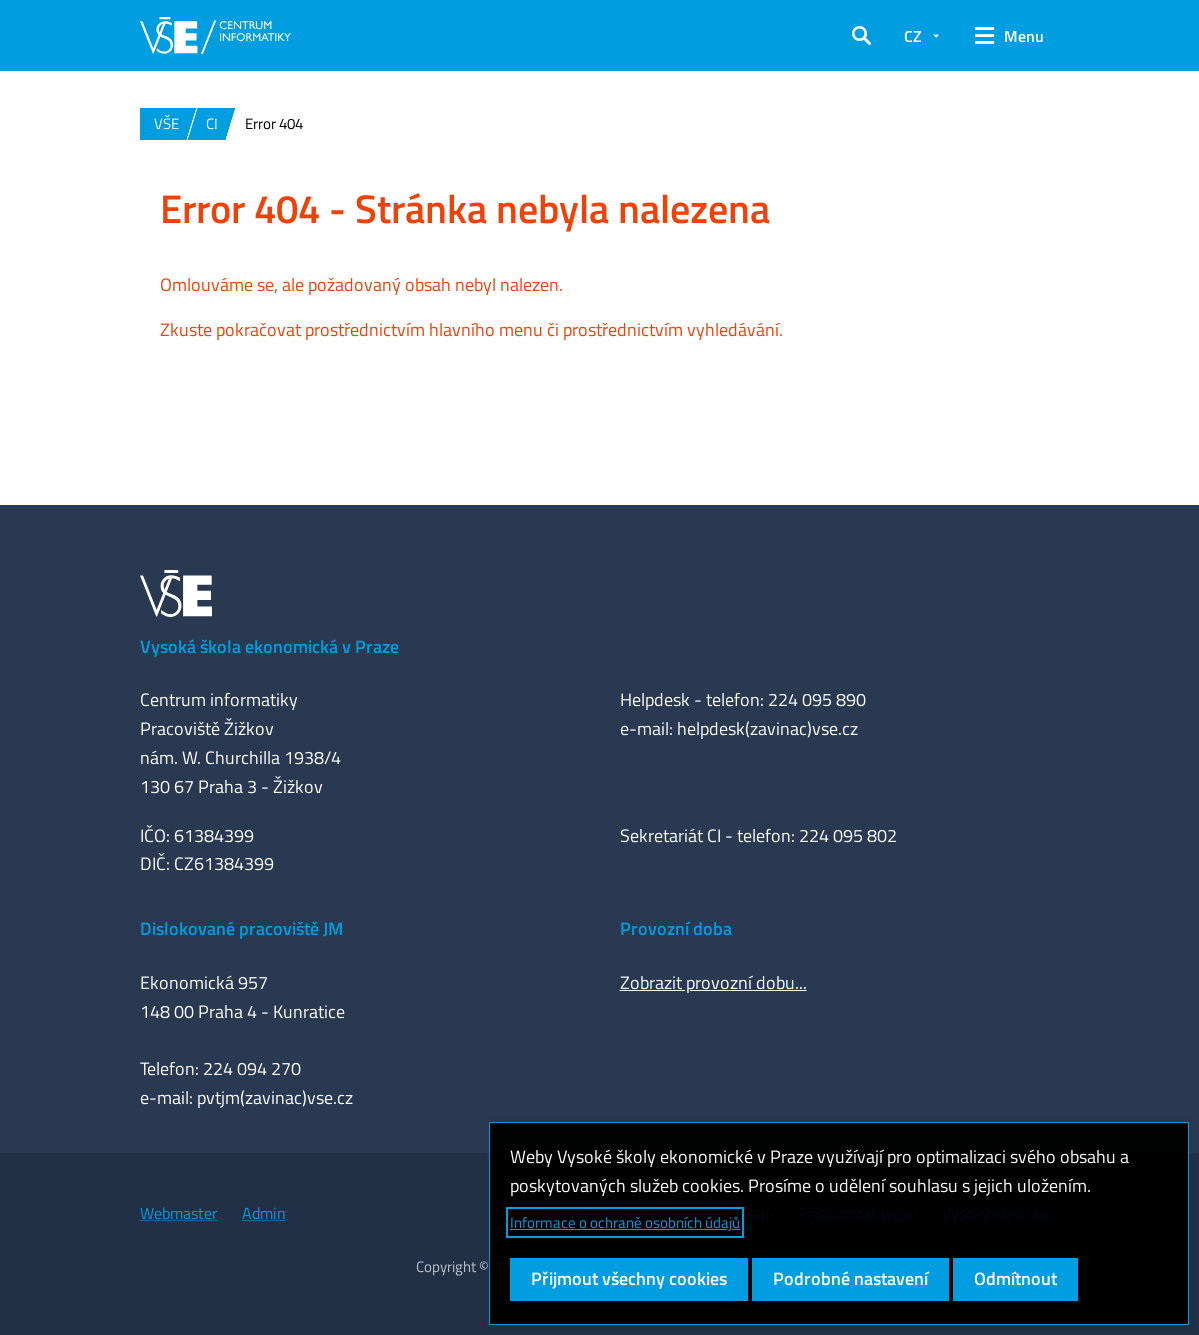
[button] (861, 36)
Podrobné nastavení (850, 1278)
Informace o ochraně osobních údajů (625, 1222)
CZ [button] (913, 36)
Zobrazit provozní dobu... (713, 982)
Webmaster (179, 1213)
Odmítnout (1015, 1278)
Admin (264, 1213)
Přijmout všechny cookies (629, 1278)
